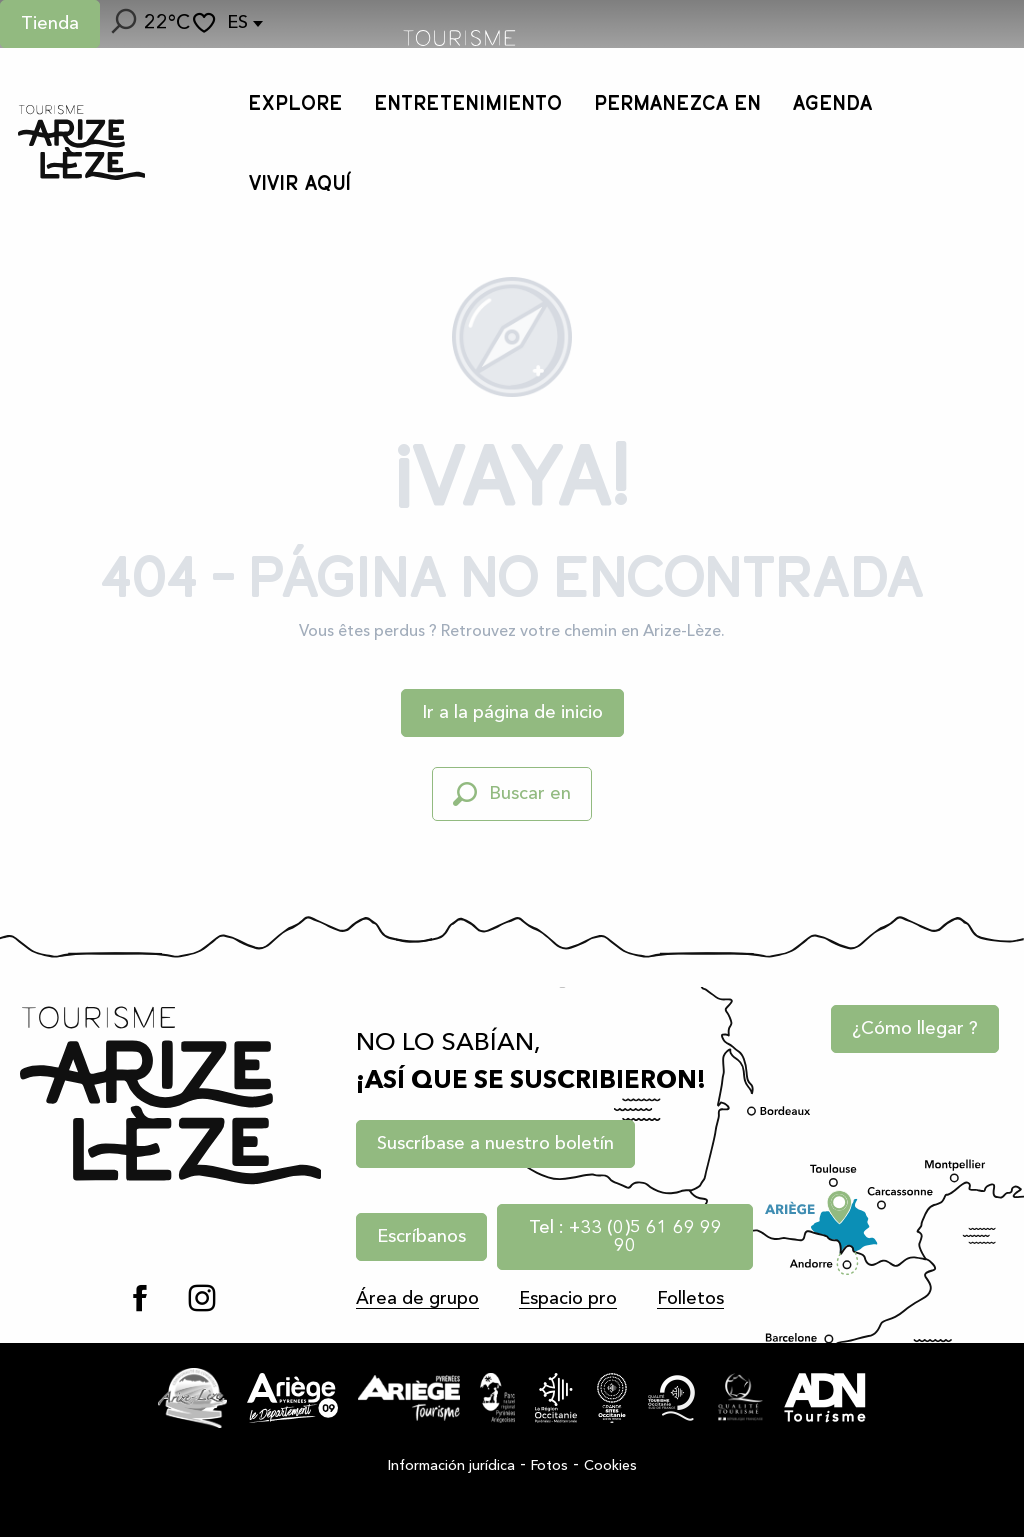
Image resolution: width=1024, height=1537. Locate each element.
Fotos (549, 1466)
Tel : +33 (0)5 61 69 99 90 (625, 1237)
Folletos (690, 1299)
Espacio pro (568, 1299)
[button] (122, 24)
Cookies (610, 1466)
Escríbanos (421, 1237)
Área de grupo (417, 1299)
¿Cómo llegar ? (915, 1029)
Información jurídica (451, 1466)
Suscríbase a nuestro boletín (495, 1144)
